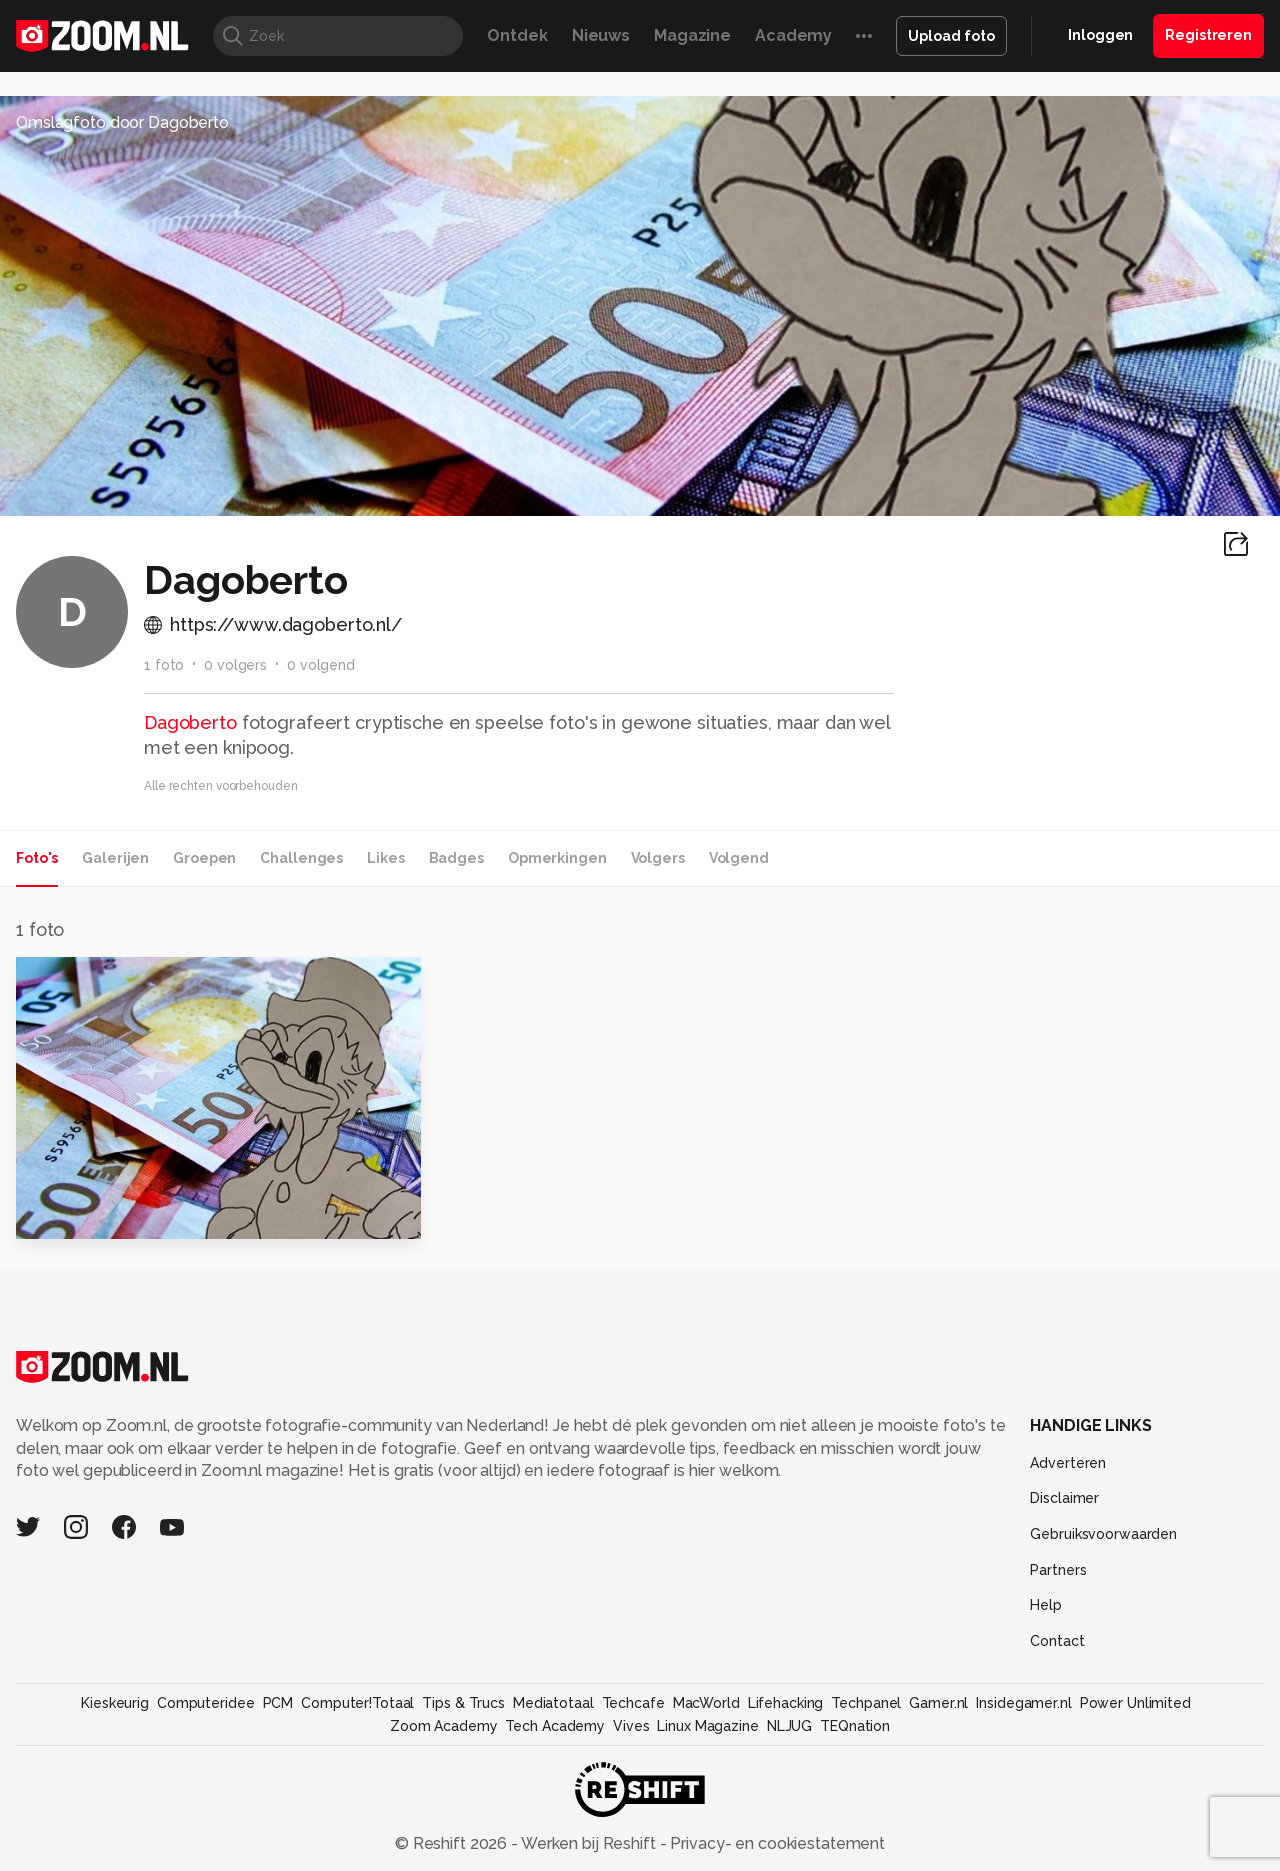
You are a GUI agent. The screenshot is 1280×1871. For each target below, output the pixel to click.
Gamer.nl (938, 1703)
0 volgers (235, 665)
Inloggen (1100, 35)
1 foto (164, 665)
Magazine (692, 35)
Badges (456, 858)
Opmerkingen (557, 858)
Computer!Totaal (357, 1703)
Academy (793, 35)
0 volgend (321, 665)
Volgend (739, 858)
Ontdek (517, 35)
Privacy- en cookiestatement (775, 1843)
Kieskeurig (115, 1703)
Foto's (37, 858)
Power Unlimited (1135, 1703)
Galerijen (115, 858)
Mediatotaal (553, 1703)
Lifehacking (786, 1703)
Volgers (658, 858)
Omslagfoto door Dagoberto (122, 122)
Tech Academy (555, 1726)
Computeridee (206, 1703)
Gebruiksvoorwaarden (1103, 1534)
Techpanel (866, 1703)
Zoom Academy (444, 1726)
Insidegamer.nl (1023, 1703)
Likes (385, 858)
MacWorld (706, 1703)
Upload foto (951, 36)
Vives (631, 1726)
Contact (1057, 1641)
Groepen (204, 858)
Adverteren (1068, 1463)
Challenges (301, 858)
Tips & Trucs (463, 1703)
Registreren (1208, 35)
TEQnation (855, 1726)
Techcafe (633, 1703)
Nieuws (601, 35)
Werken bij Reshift (589, 1843)
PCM (278, 1703)
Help (1046, 1605)
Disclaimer (1064, 1498)
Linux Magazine (707, 1726)
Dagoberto (190, 722)
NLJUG (789, 1726)
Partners (1058, 1570)
